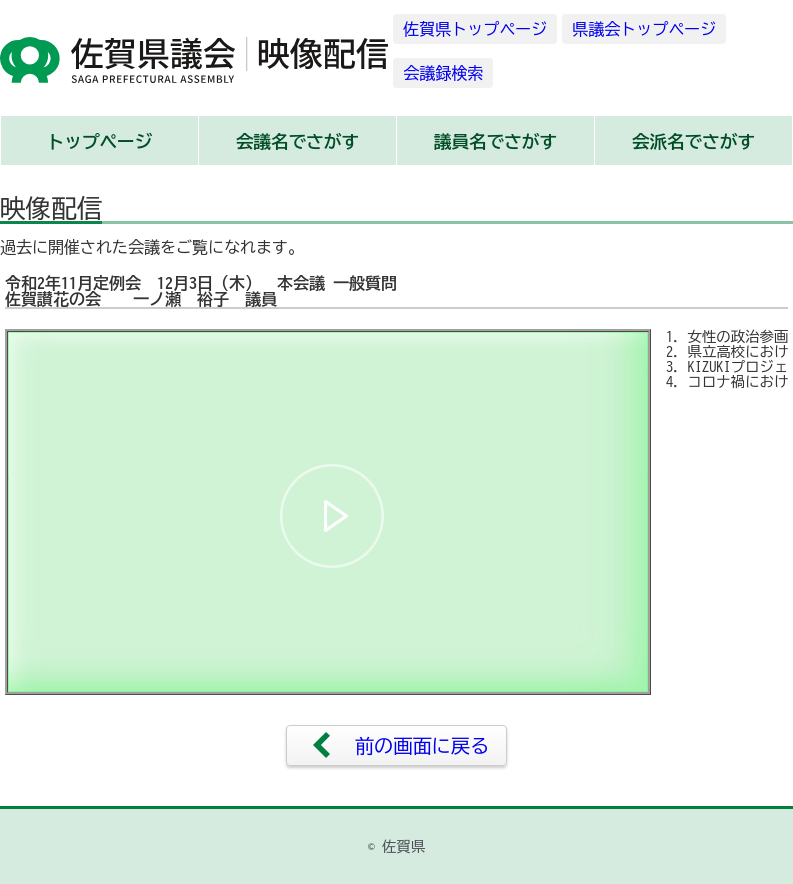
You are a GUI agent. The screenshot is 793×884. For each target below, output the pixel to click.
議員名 (495, 141)
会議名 (297, 141)
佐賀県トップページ (475, 29)
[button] (332, 516)
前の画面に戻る (422, 745)
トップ (100, 141)
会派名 (693, 141)
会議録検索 (443, 73)
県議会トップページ (644, 29)
